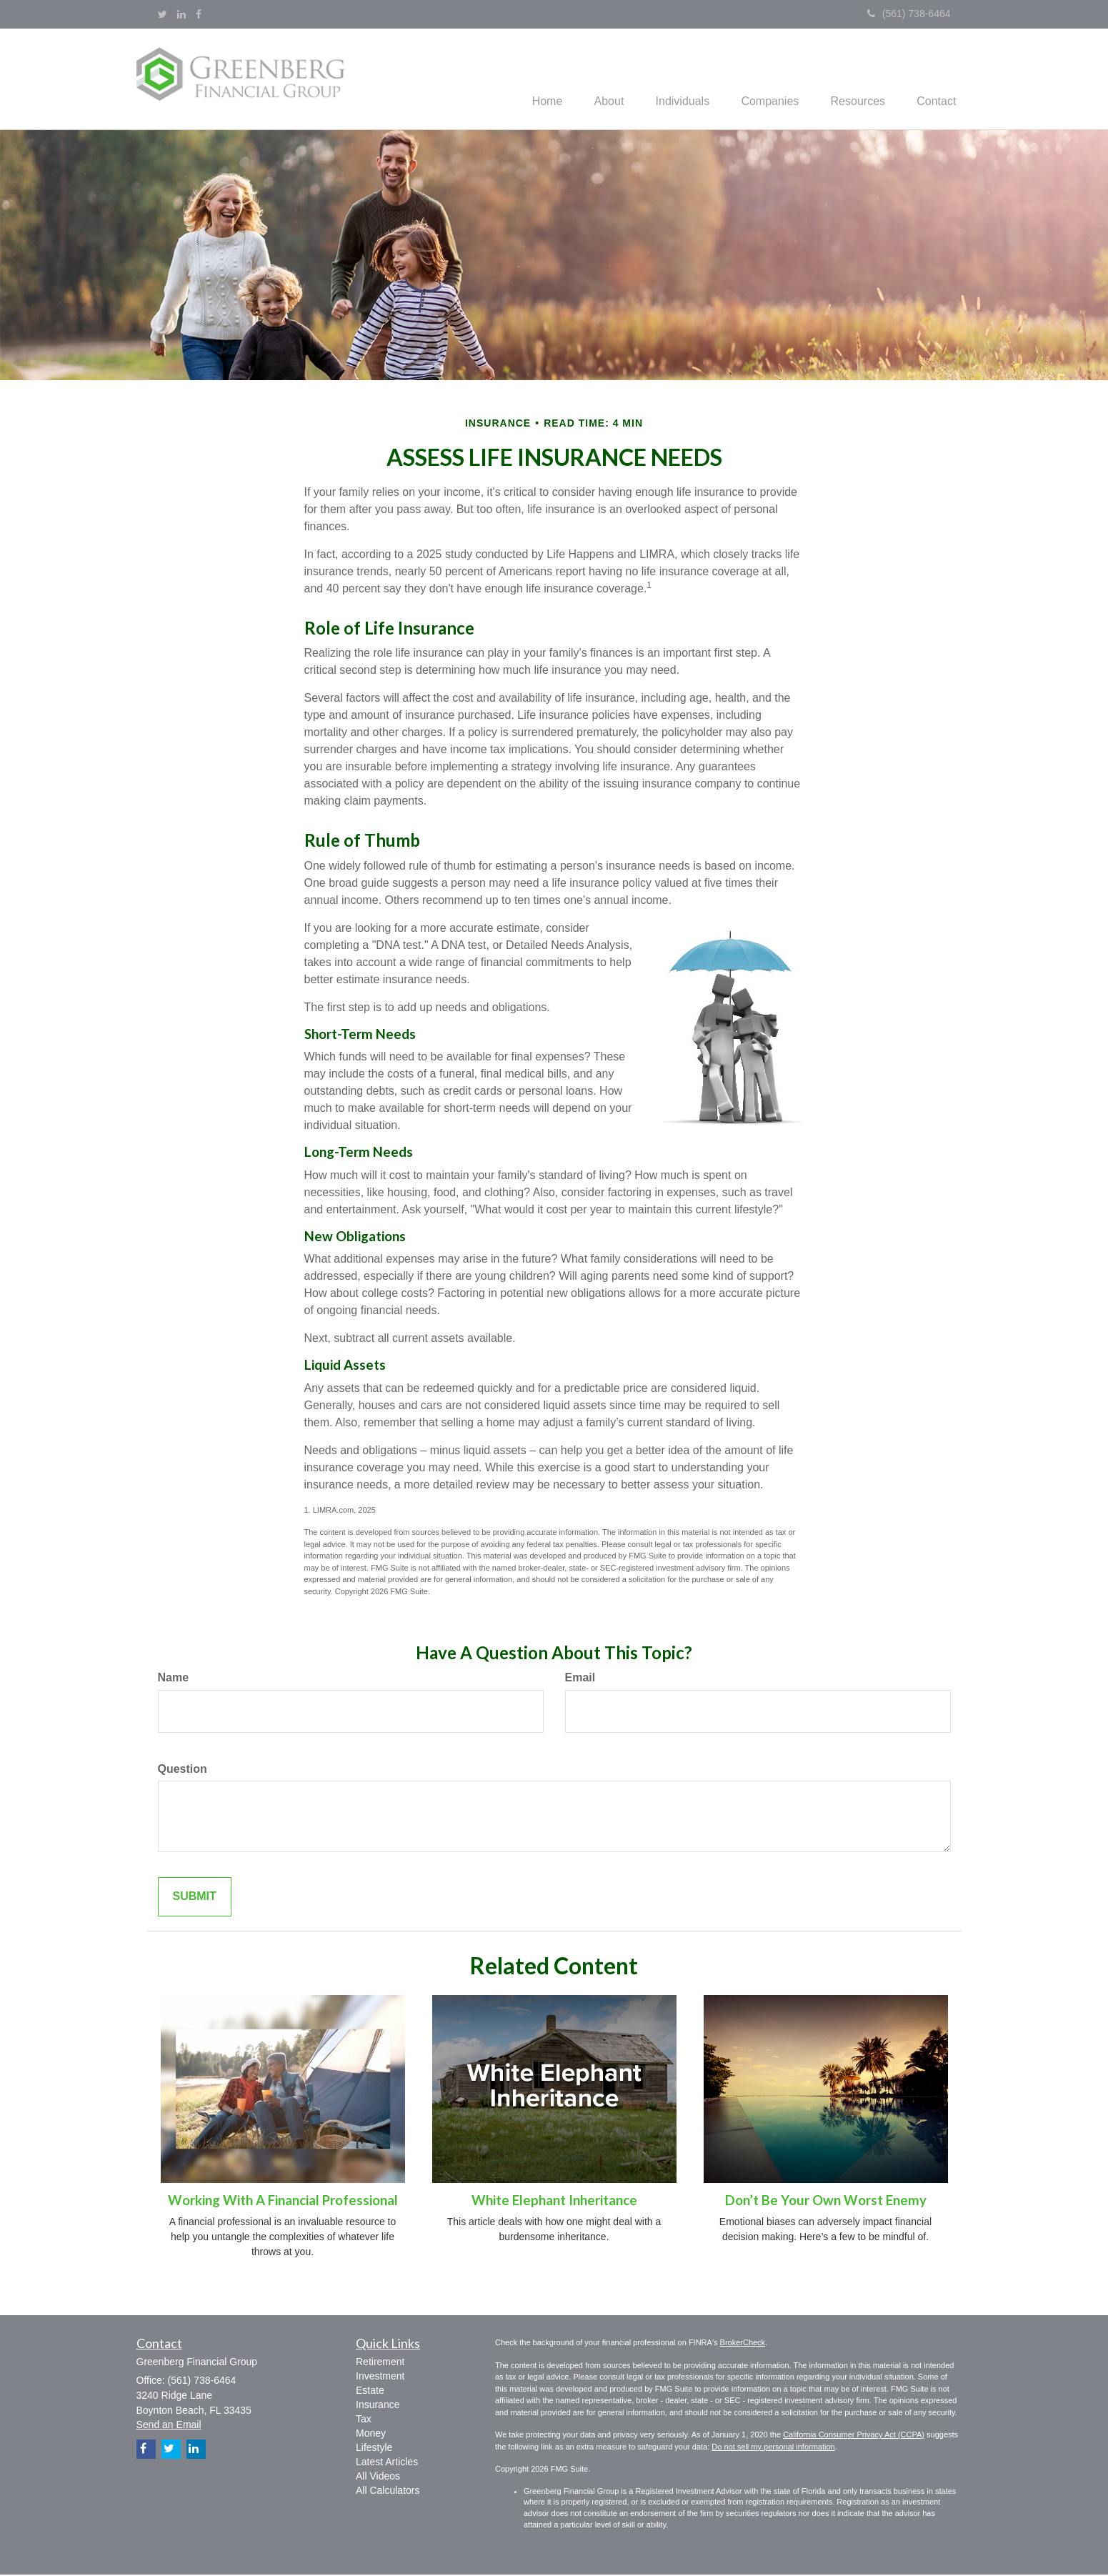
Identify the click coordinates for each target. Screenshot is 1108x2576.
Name (173, 1679)
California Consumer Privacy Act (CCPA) (853, 2436)
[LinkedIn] (181, 14)
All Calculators (387, 2491)
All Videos (378, 2477)
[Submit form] (194, 1899)
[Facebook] (198, 14)
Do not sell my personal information (773, 2448)
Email (580, 1679)
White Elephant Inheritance (554, 2201)
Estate (370, 2391)
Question (182, 1770)
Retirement (380, 2363)
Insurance (377, 2406)
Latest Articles (387, 2463)
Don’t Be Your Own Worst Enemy (826, 2201)
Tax (363, 2420)
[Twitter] (162, 14)
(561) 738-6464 (909, 13)
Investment (380, 2377)
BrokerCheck (743, 2344)
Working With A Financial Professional (283, 2201)
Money (371, 2434)
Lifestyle (374, 2449)
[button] (591, 79)
